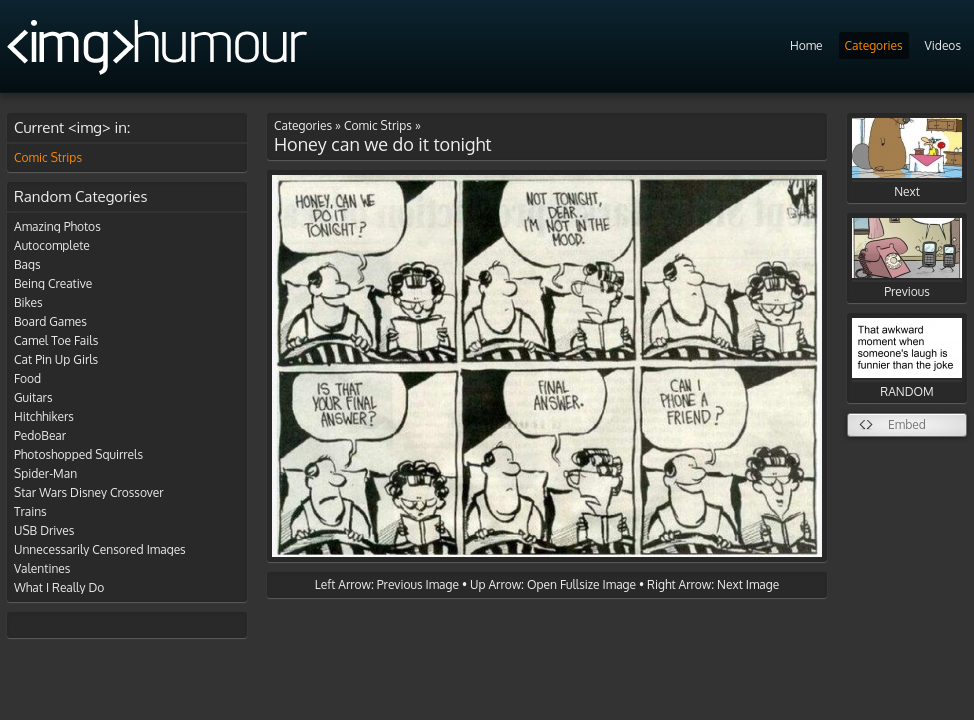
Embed (907, 424)
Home (806, 45)
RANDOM (907, 358)
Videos (943, 45)
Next (907, 158)
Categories (874, 45)
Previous (907, 258)
